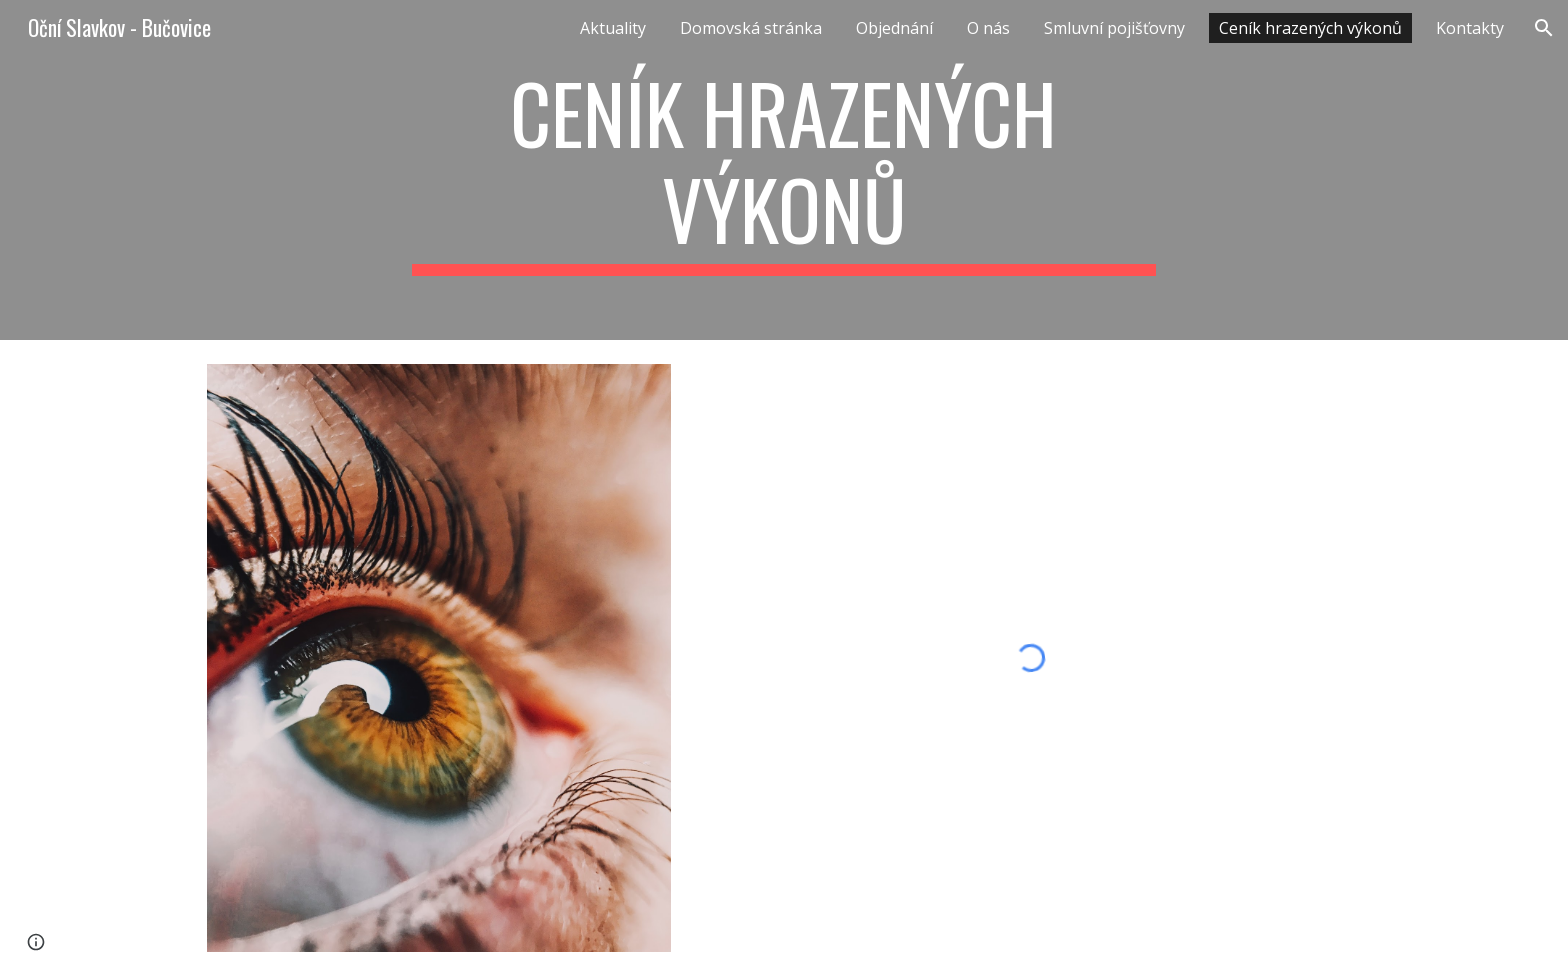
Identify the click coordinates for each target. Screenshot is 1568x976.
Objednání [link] (894, 28)
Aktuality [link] (613, 28)
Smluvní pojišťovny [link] (1114, 28)
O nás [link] (988, 28)
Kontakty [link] (1470, 28)
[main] (784, 170)
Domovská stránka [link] (751, 28)
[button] (1544, 28)
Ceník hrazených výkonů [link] (1310, 28)
